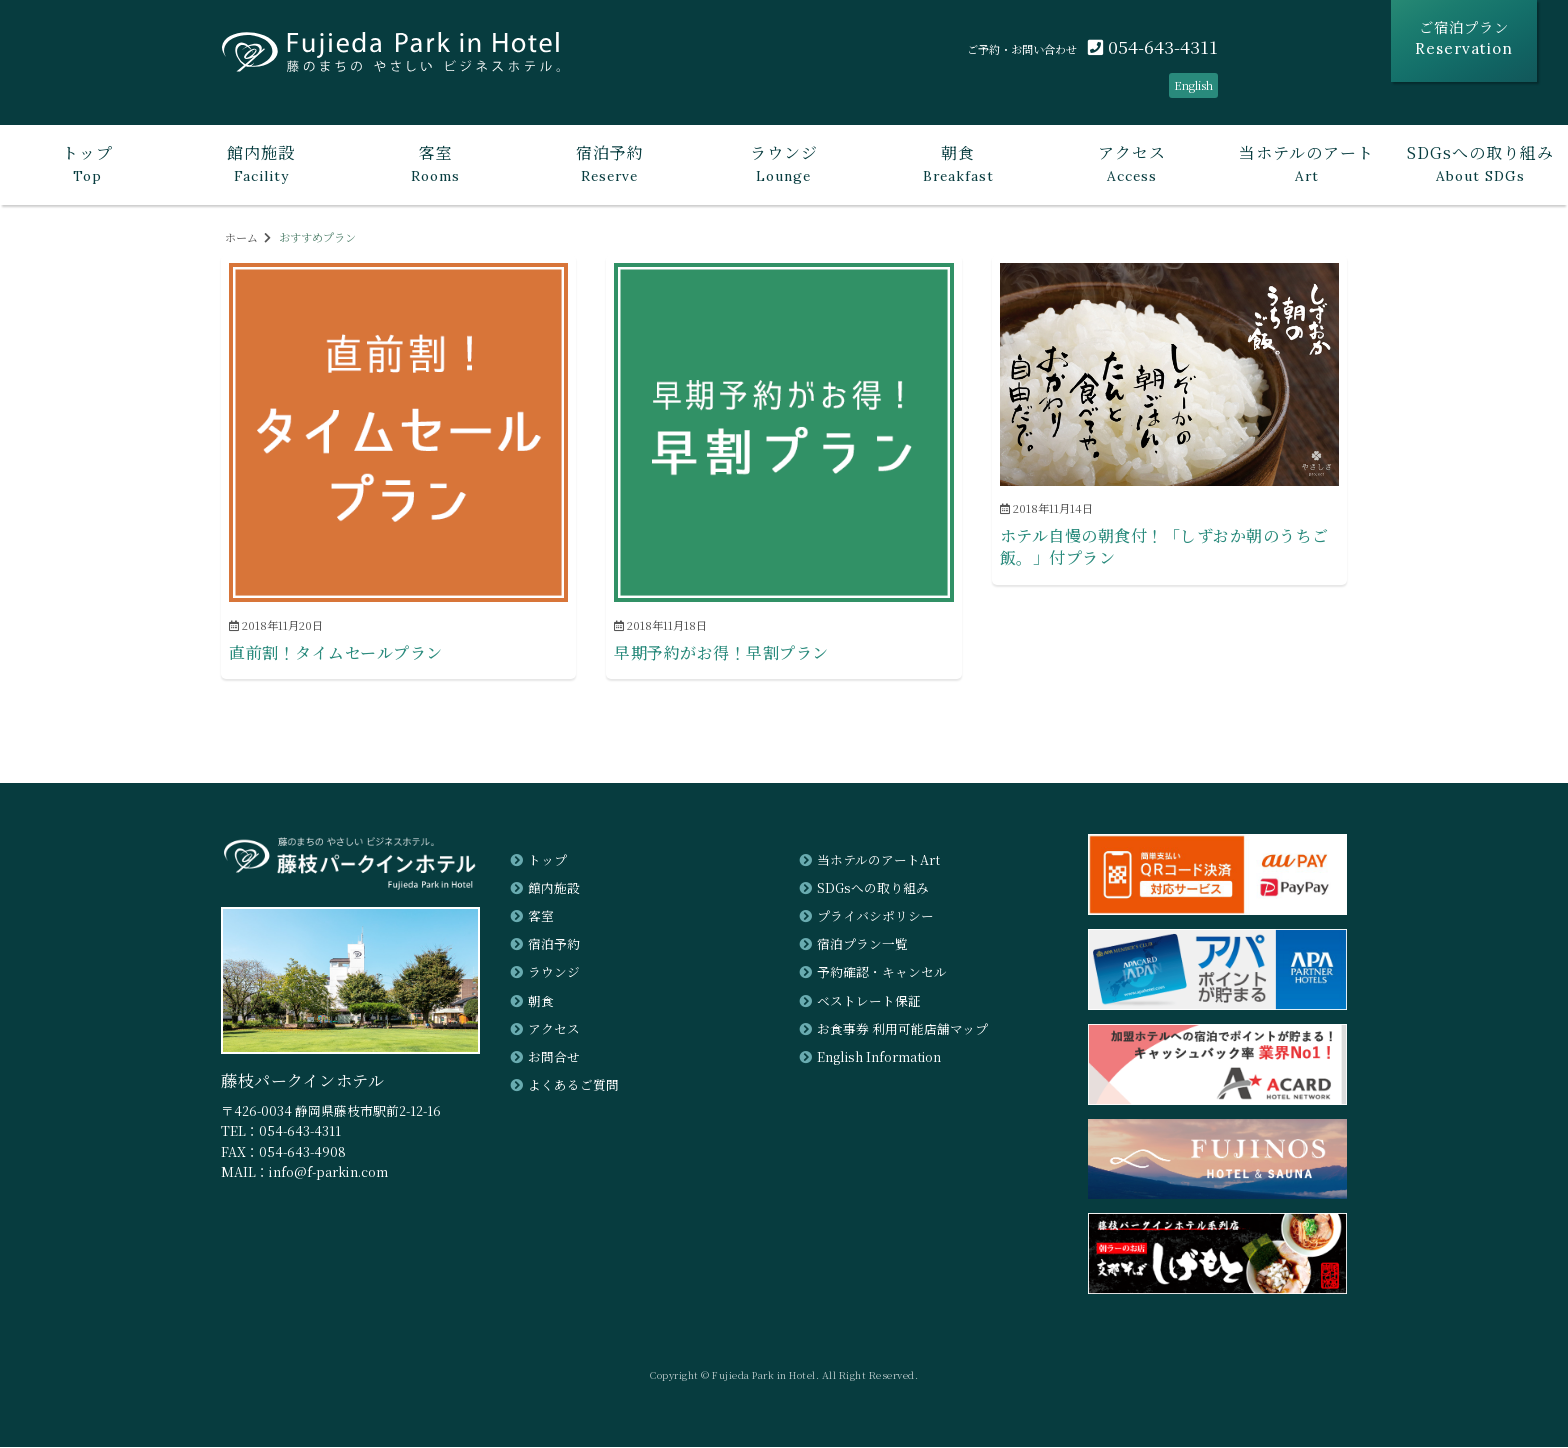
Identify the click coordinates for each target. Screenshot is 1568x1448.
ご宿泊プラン (1464, 38)
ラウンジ (554, 972)
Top (87, 163)
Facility (261, 163)
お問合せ (554, 1056)
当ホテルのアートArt (878, 859)
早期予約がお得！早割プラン (721, 652)
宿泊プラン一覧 (862, 944)
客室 (541, 916)
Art (1307, 163)
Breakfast (958, 163)
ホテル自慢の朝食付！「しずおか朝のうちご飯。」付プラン (1164, 547)
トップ (547, 859)
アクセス (554, 1028)
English (1192, 85)
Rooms (435, 163)
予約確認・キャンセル (882, 972)
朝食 (541, 1000)
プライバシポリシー (875, 916)
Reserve (610, 163)
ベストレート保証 (869, 1000)
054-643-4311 (1153, 46)
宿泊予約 (554, 944)
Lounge (784, 163)
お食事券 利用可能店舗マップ (902, 1028)
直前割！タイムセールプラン (336, 652)
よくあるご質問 (573, 1085)
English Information (880, 1056)
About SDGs (1481, 163)
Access (1132, 163)
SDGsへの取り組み (873, 887)
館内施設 (554, 887)
